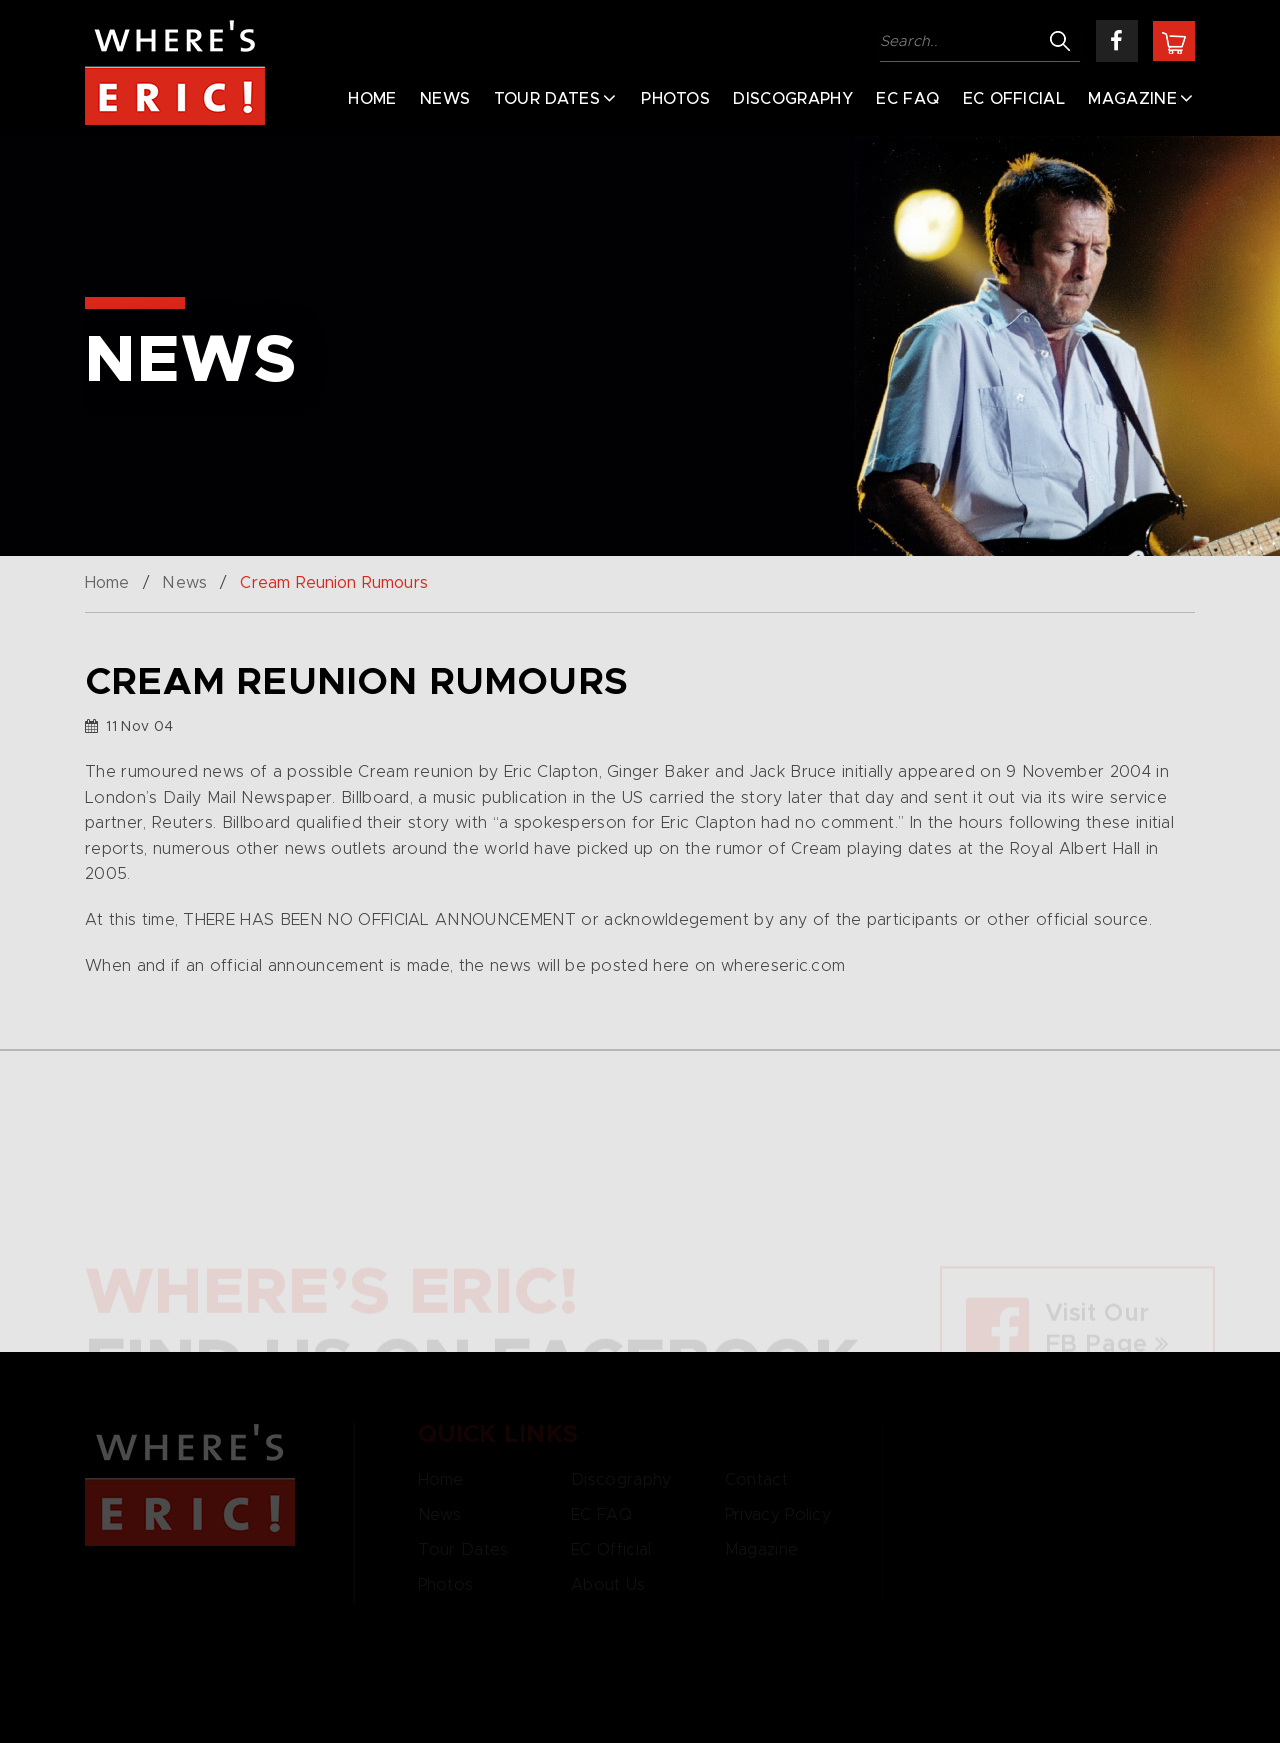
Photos (675, 99)
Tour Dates (547, 99)
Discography (793, 99)
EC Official (1014, 99)
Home (372, 99)
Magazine (1132, 99)
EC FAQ (907, 99)
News (445, 99)
